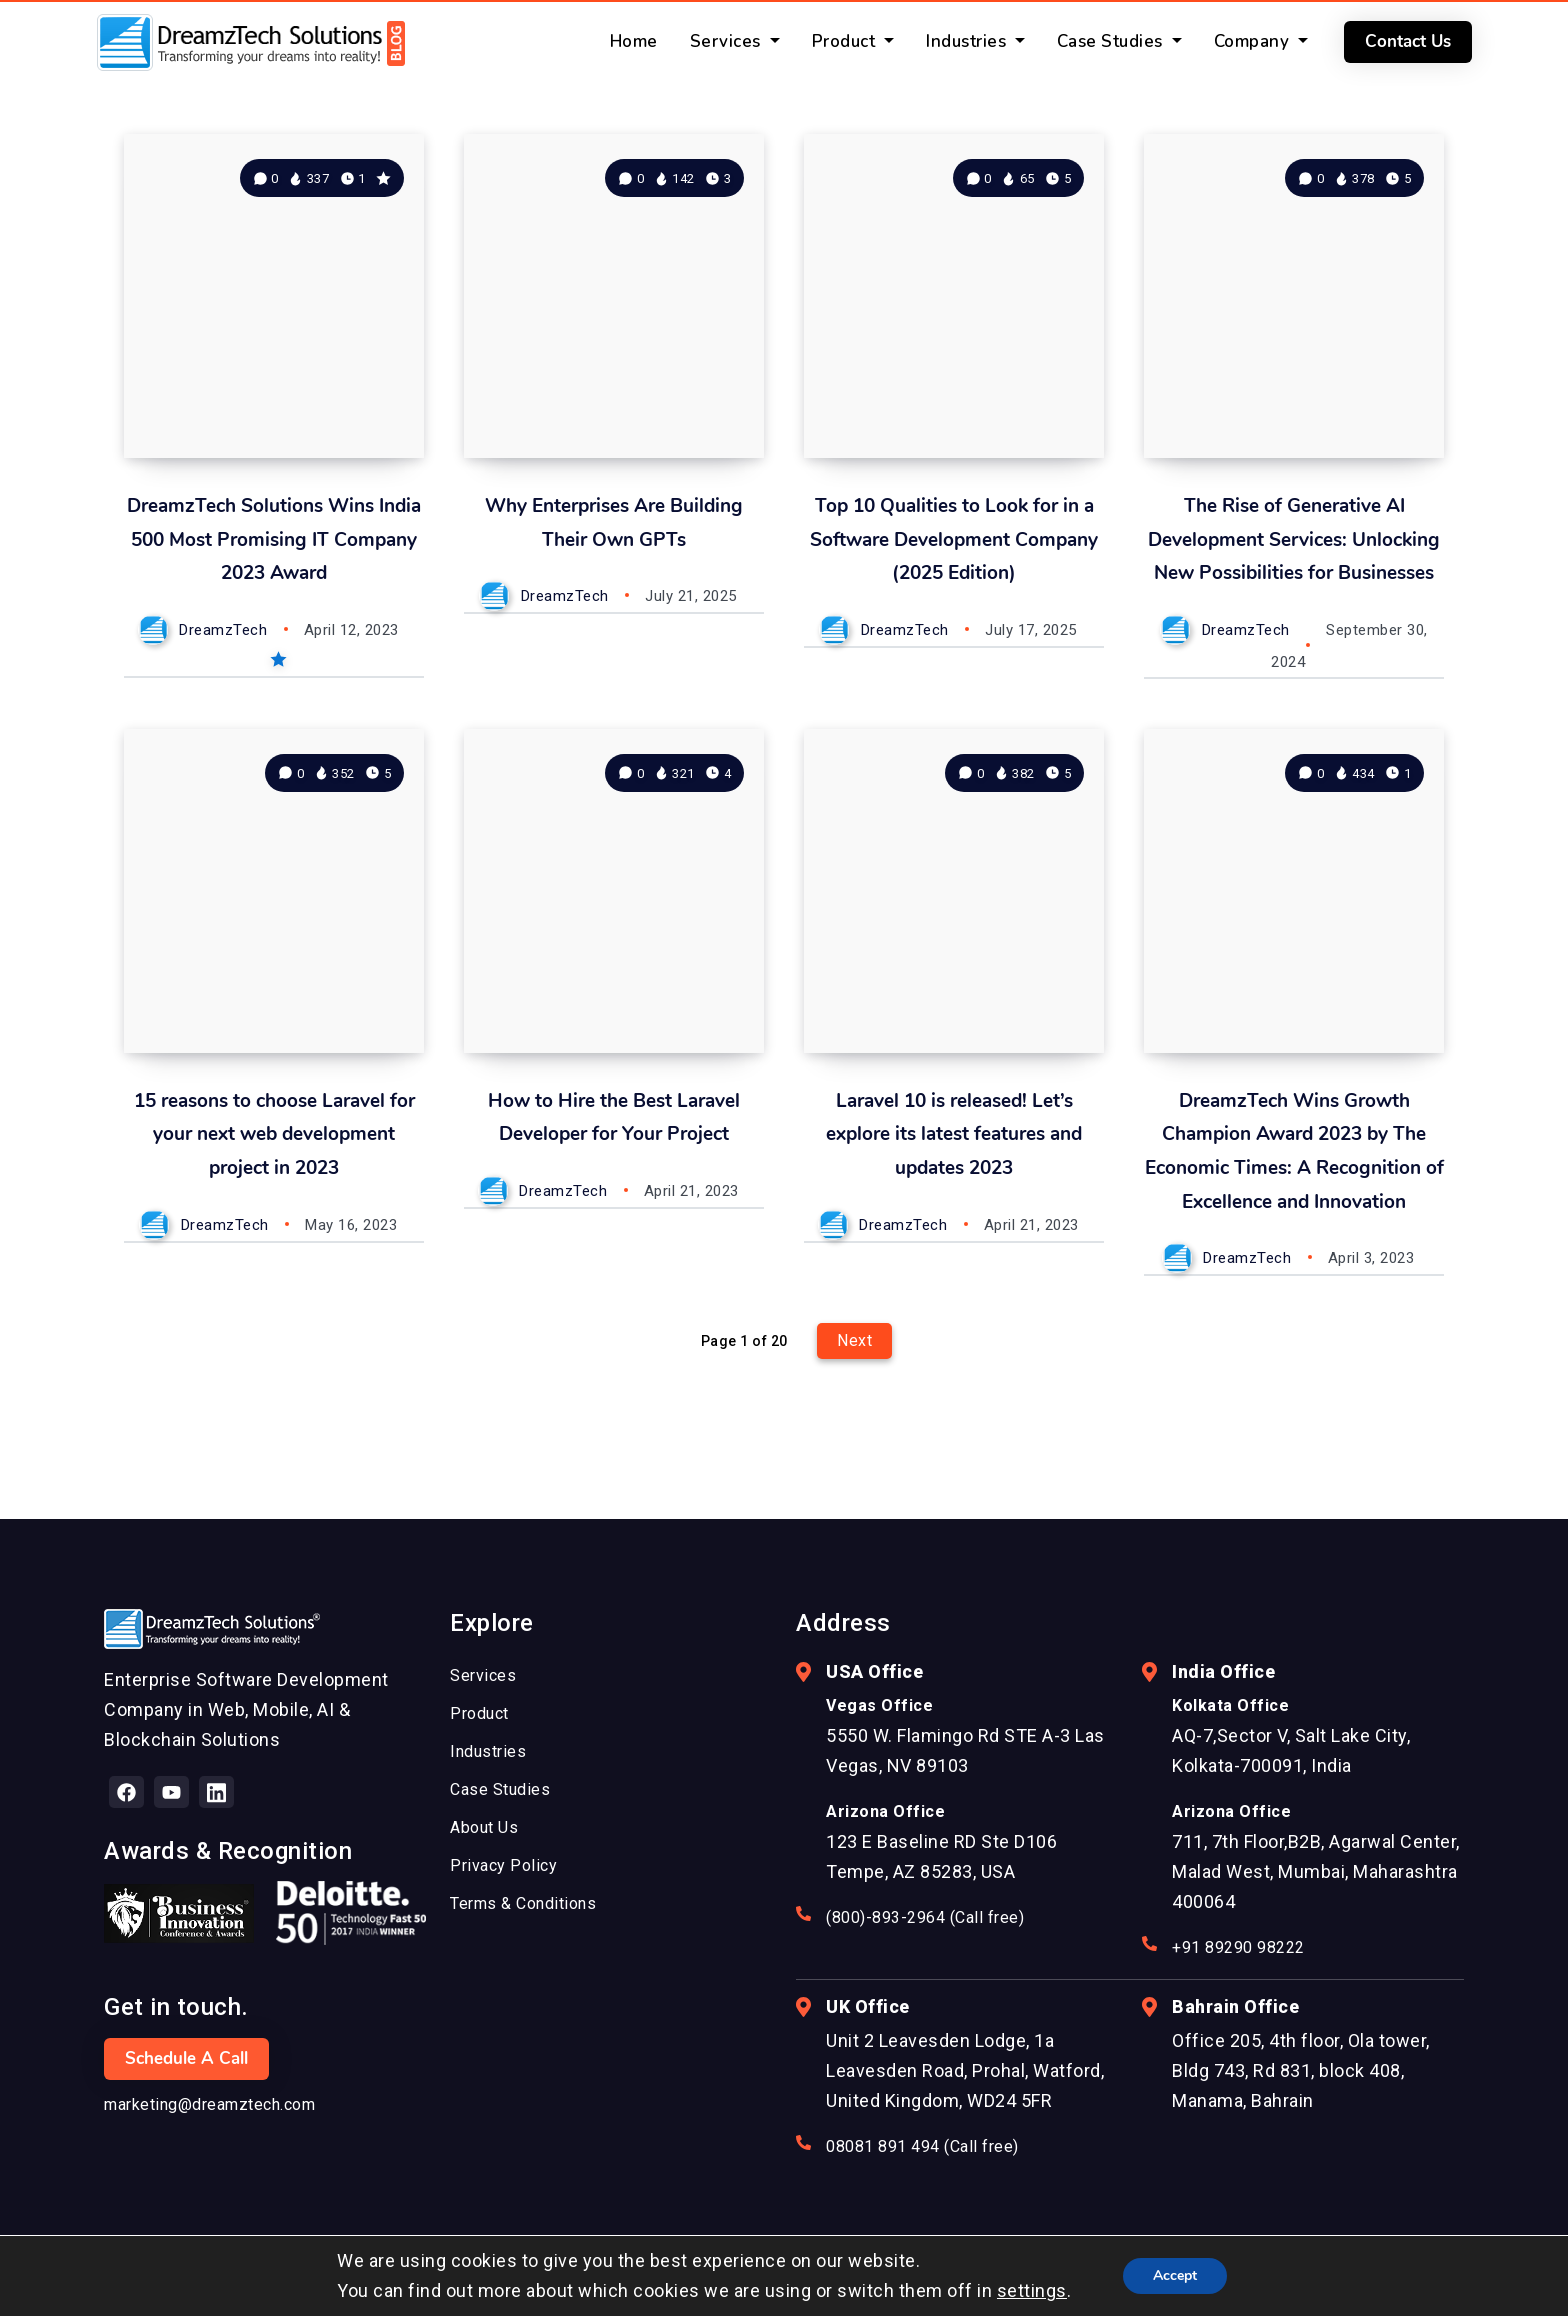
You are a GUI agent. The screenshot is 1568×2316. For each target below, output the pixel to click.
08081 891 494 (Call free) (922, 2146)
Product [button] (846, 41)
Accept (1175, 2275)
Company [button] (1254, 41)
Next (854, 1340)
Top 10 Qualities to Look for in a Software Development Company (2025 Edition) (954, 539)
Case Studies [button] (1112, 41)
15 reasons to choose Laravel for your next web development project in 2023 (274, 1134)
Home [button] (634, 41)
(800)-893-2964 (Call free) (925, 1917)
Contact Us (1408, 41)
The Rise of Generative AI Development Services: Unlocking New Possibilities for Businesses (1294, 539)
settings (1032, 2290)
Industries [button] (968, 41)
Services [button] (728, 41)
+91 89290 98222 (1238, 1947)
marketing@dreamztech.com (209, 2104)
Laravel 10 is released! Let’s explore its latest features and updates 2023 (954, 1134)
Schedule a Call (186, 2058)
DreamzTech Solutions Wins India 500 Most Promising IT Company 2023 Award (274, 539)
